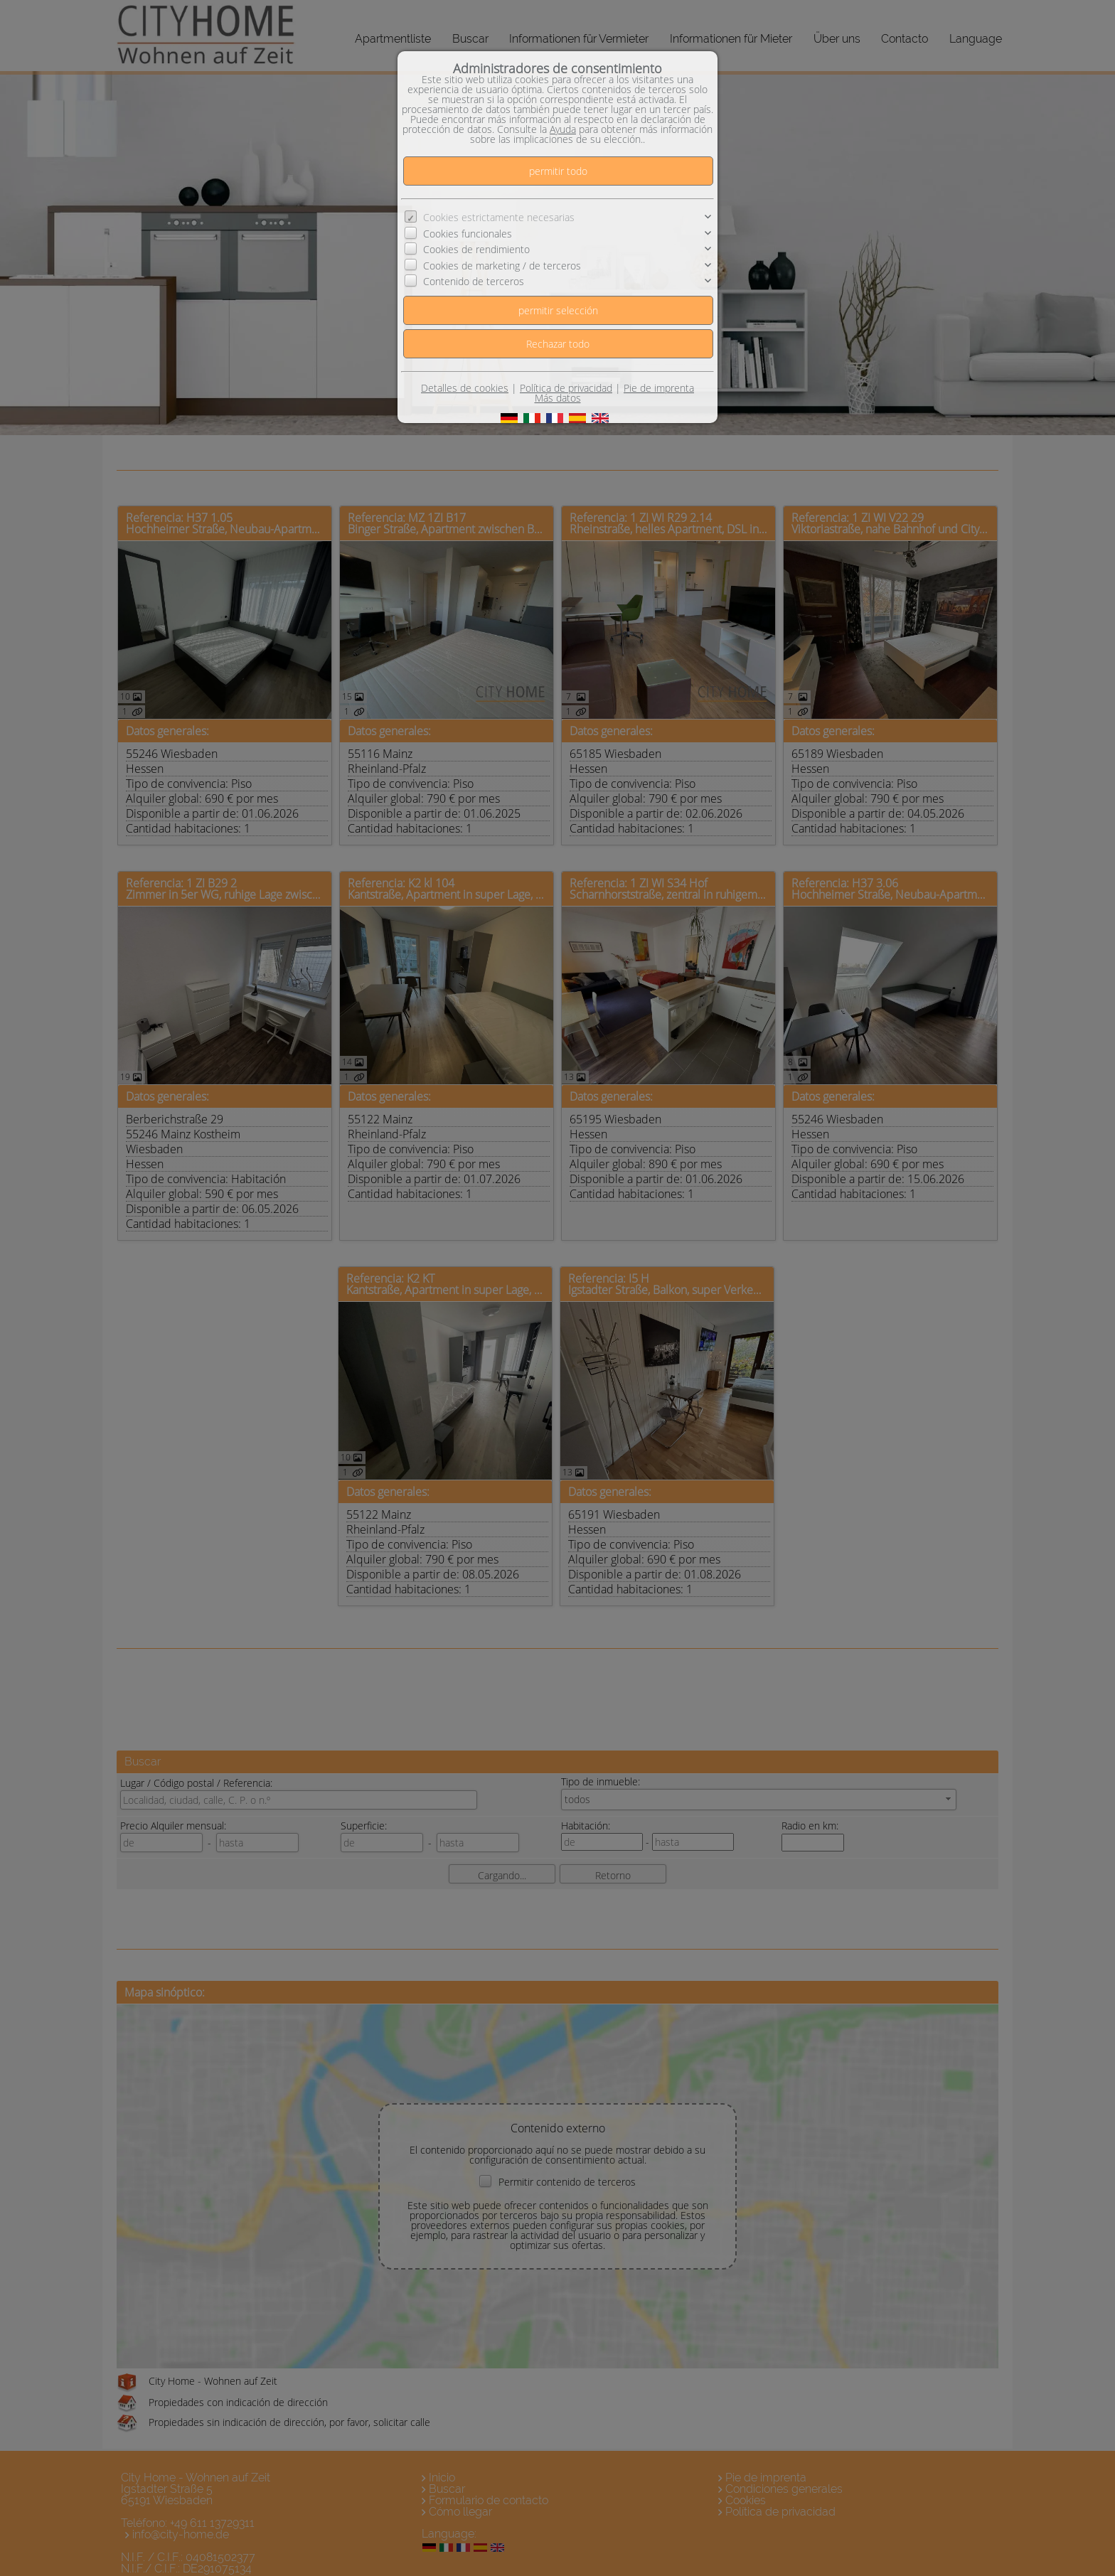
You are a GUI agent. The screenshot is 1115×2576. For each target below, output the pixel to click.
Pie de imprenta (659, 388)
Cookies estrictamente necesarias (499, 217)
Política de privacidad (566, 388)
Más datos (558, 398)
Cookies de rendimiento (476, 249)
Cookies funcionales (467, 233)
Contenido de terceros (473, 281)
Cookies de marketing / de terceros (502, 265)
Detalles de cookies (464, 388)
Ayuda (563, 129)
